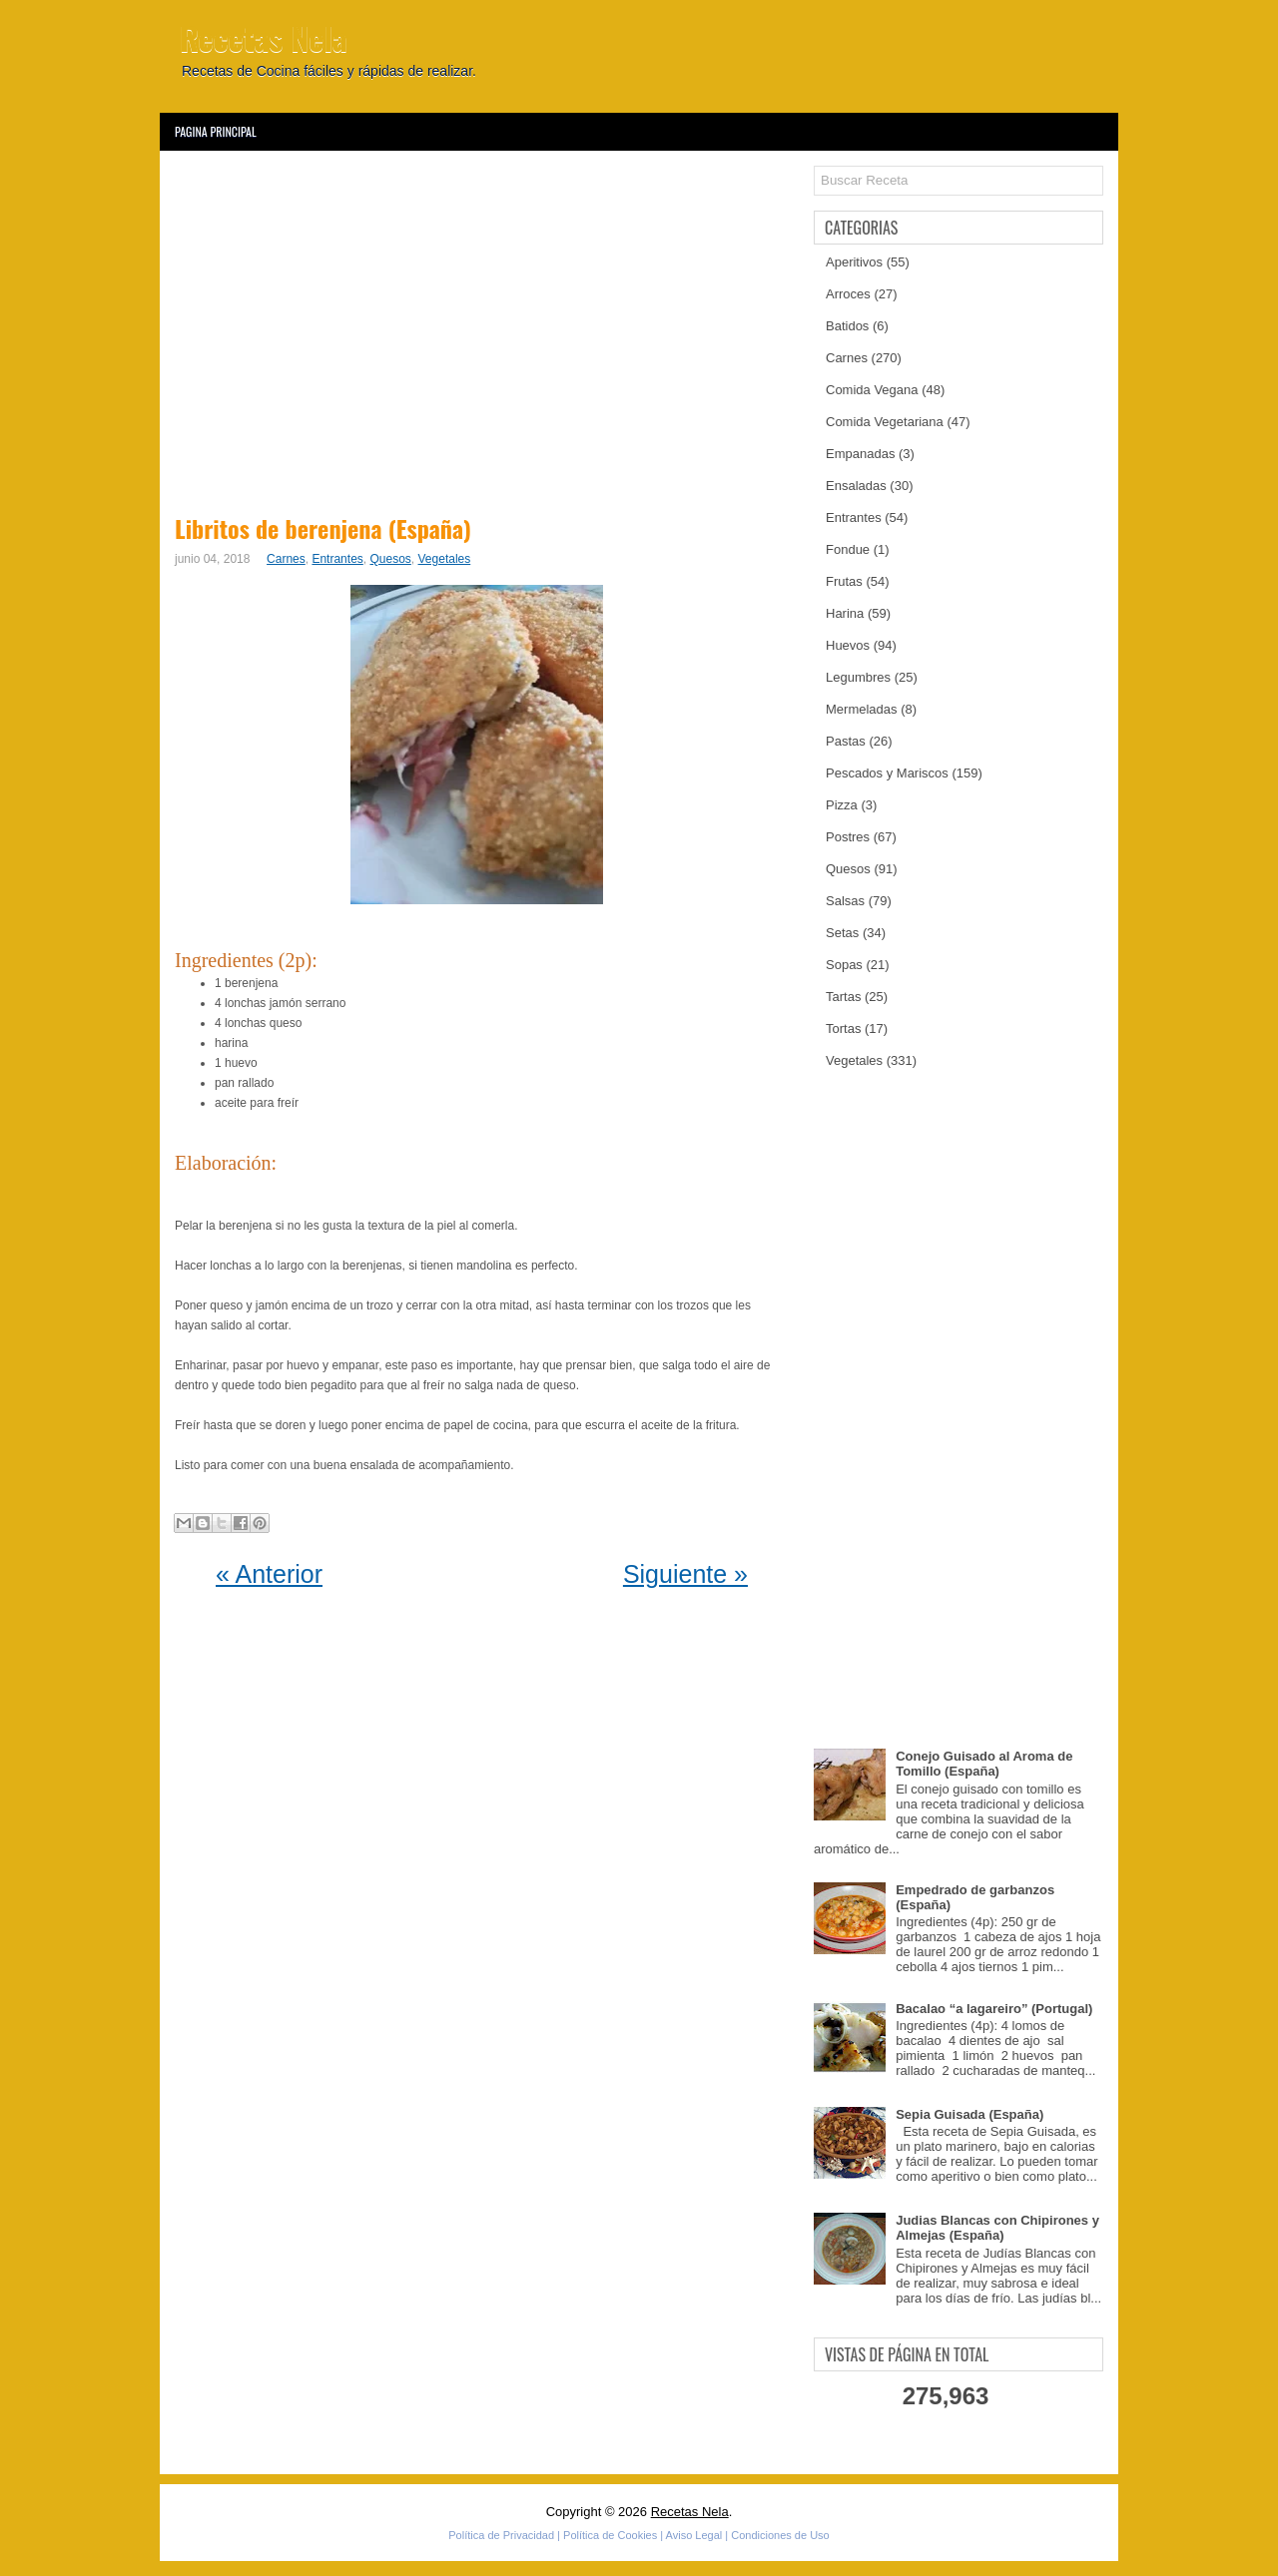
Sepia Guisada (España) (969, 2114)
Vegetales (444, 559)
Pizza (842, 804)
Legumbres (858, 677)
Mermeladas (862, 709)
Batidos (847, 325)
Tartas (843, 996)
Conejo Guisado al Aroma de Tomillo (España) (984, 1764)
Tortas (843, 1028)
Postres (848, 836)
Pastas (846, 741)
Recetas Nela (263, 37)
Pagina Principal (216, 131)
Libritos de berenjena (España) (323, 528)
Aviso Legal (694, 2535)
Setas (842, 932)
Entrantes (337, 559)
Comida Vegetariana (885, 421)
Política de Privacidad (501, 2535)
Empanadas (860, 453)
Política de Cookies (610, 2535)
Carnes (286, 559)
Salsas (845, 900)
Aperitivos (854, 262)
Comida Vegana (872, 389)
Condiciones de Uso (780, 2535)
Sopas (844, 964)
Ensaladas (856, 485)
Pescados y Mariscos (887, 773)
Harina (845, 613)
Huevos (848, 645)
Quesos (389, 559)
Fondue (848, 549)
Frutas (844, 581)
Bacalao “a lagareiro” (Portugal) (994, 2008)
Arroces (848, 293)
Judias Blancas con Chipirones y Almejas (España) (997, 2228)
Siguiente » (685, 1574)
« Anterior (269, 1574)
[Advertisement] (482, 329)
